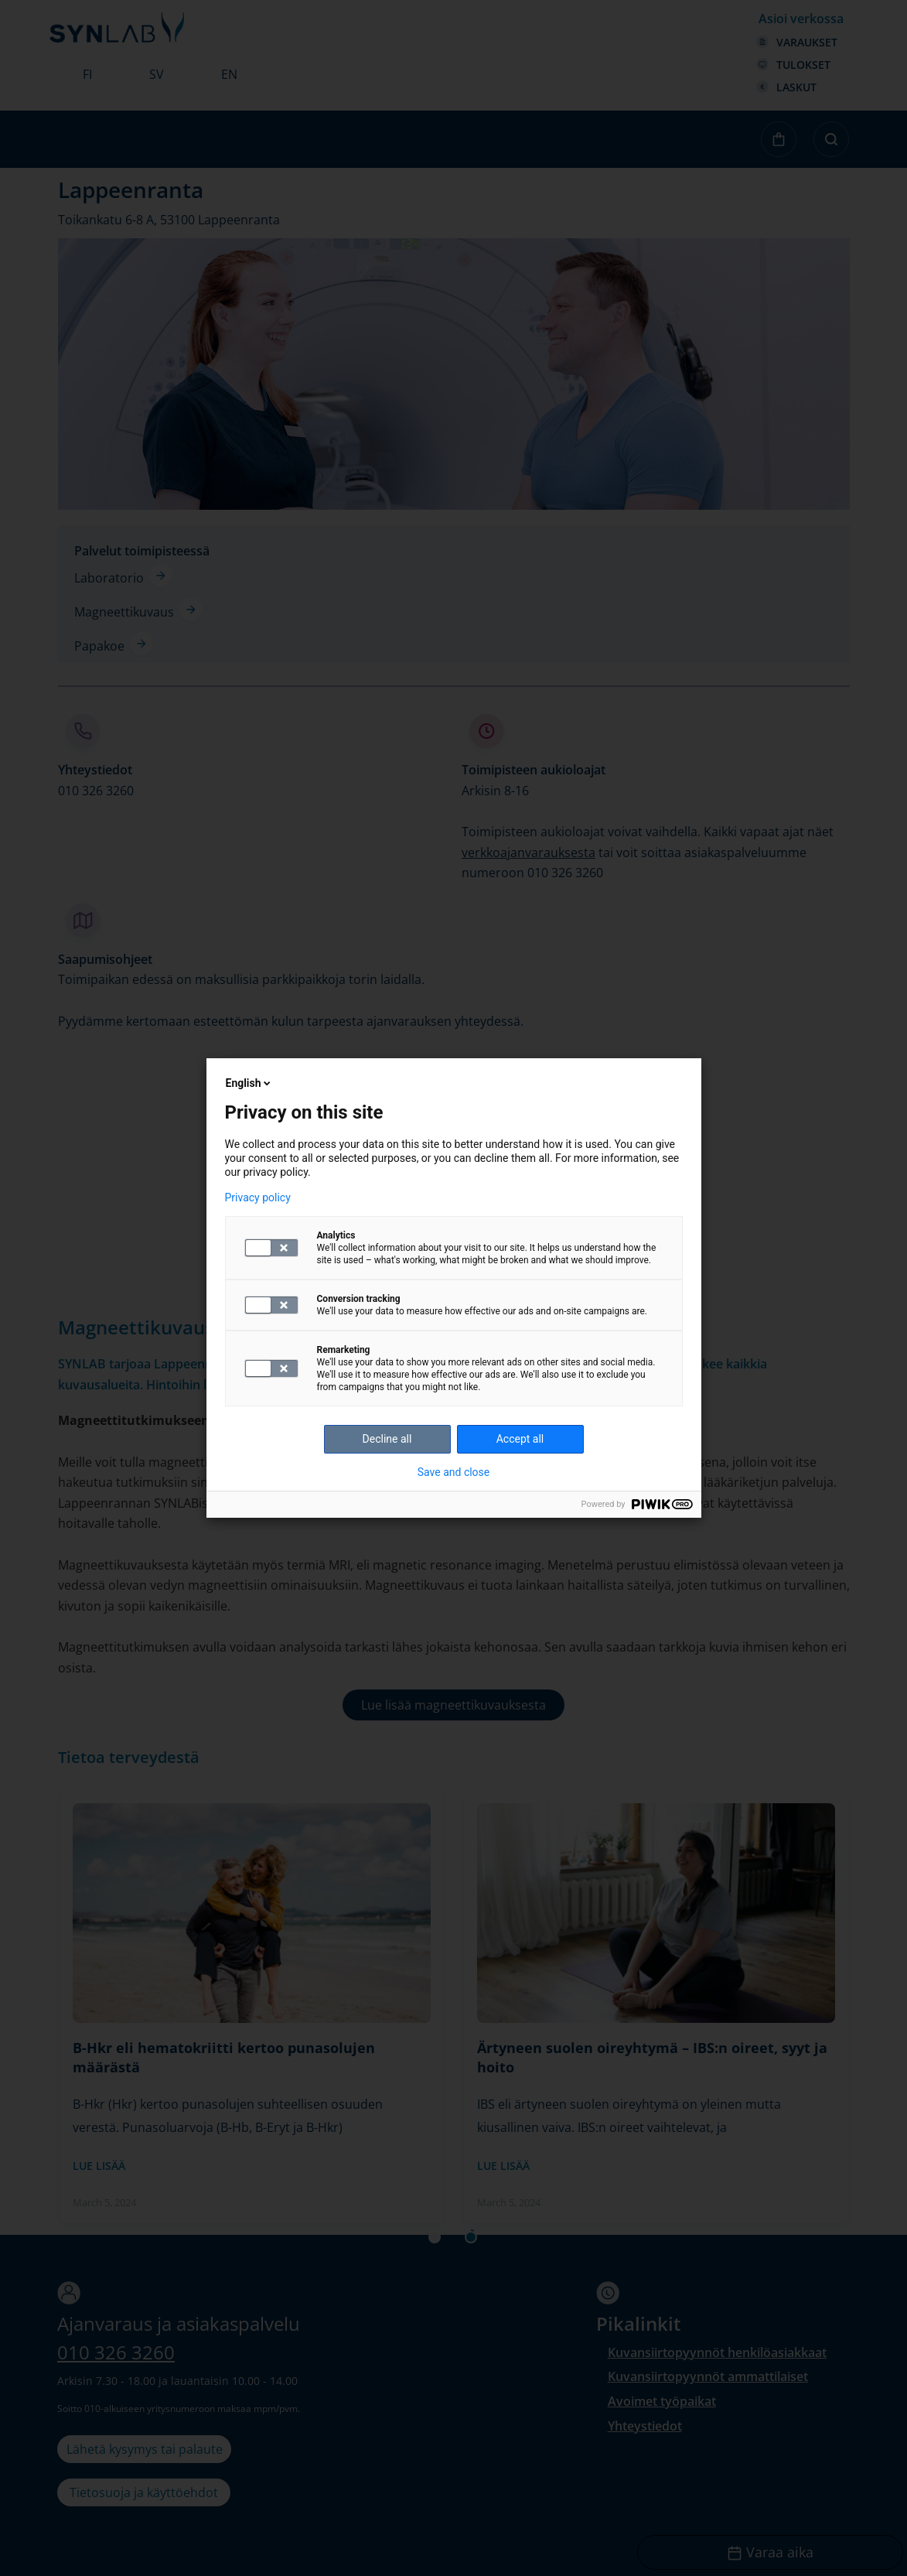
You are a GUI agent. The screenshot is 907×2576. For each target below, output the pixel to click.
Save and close (454, 1472)
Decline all (387, 1439)
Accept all (520, 1439)
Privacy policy (258, 1197)
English (250, 1083)
